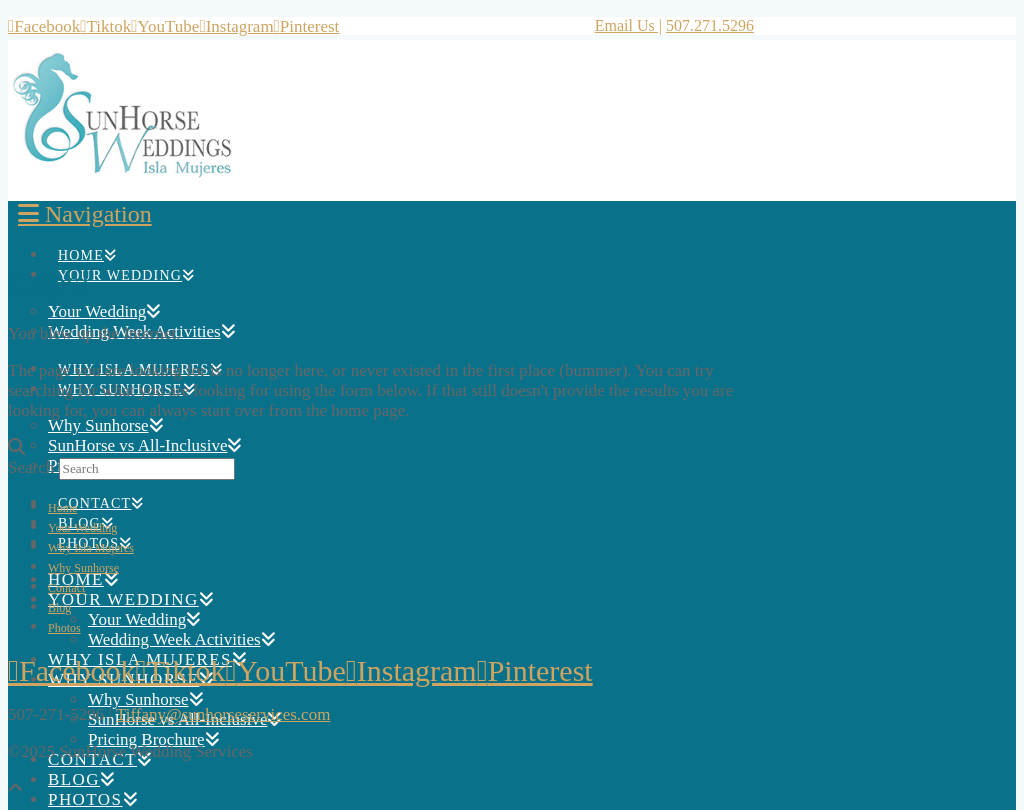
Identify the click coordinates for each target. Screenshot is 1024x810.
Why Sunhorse (83, 568)
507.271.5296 (710, 25)
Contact (66, 588)
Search (31, 467)
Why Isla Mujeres (91, 548)
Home (62, 508)
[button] (85, 214)
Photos (64, 628)
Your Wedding (82, 528)
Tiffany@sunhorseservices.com (223, 714)
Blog (59, 608)
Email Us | (628, 25)
